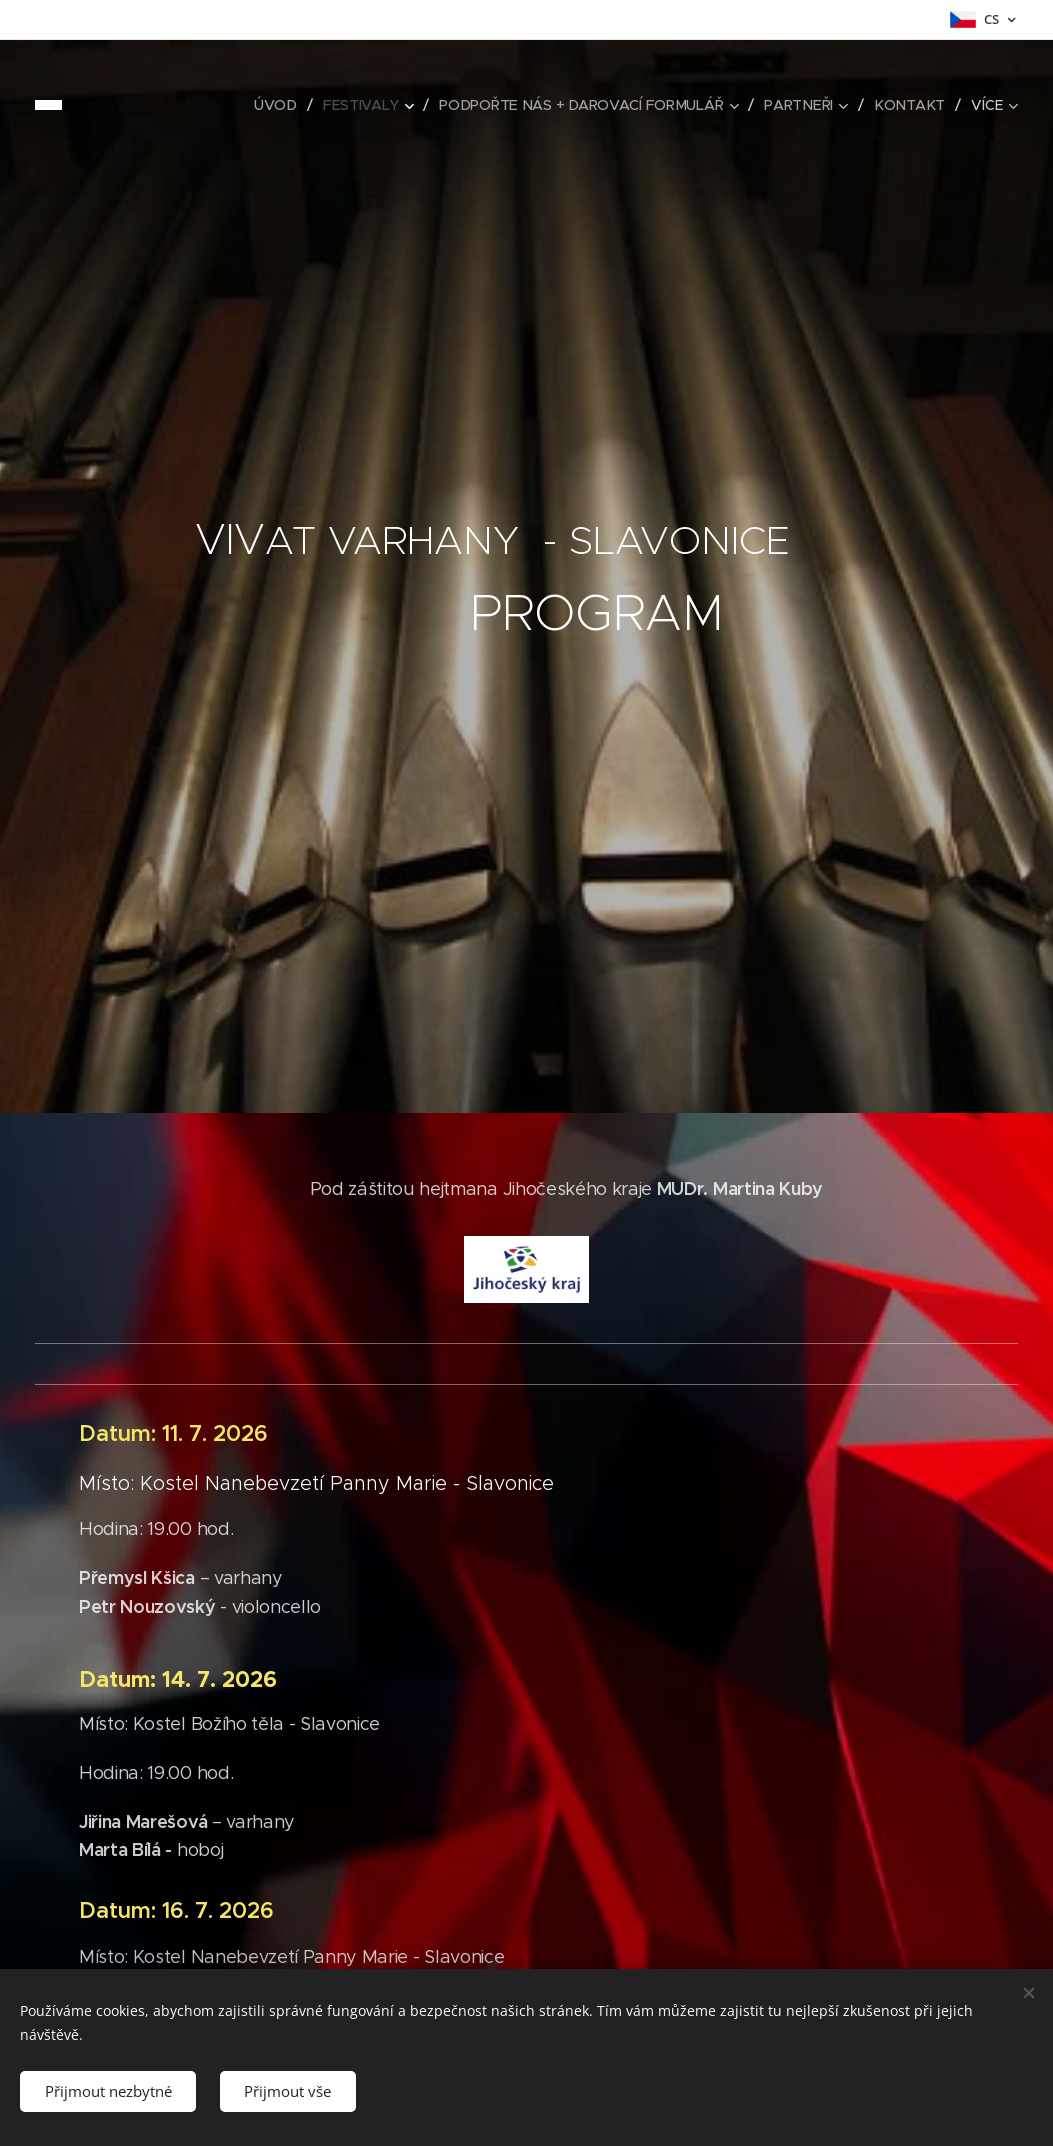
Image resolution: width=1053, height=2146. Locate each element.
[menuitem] (278, 105)
